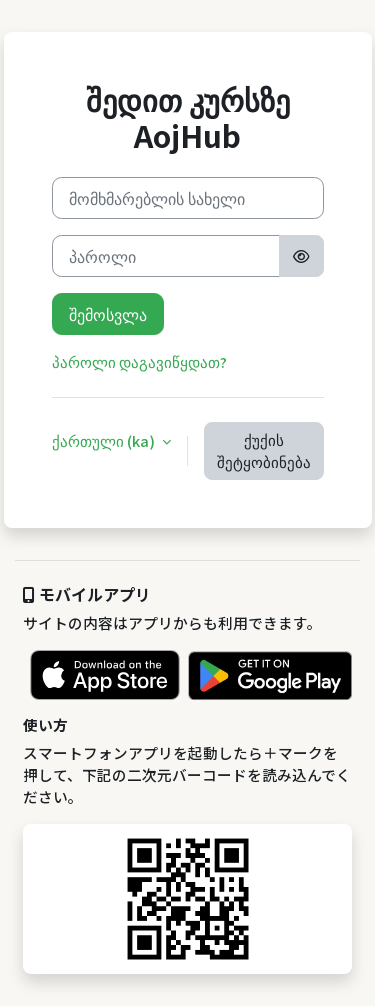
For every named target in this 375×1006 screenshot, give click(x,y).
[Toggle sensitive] (301, 256)
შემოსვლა (108, 314)
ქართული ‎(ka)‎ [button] (105, 440)
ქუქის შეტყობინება (264, 450)
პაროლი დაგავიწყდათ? (139, 361)
